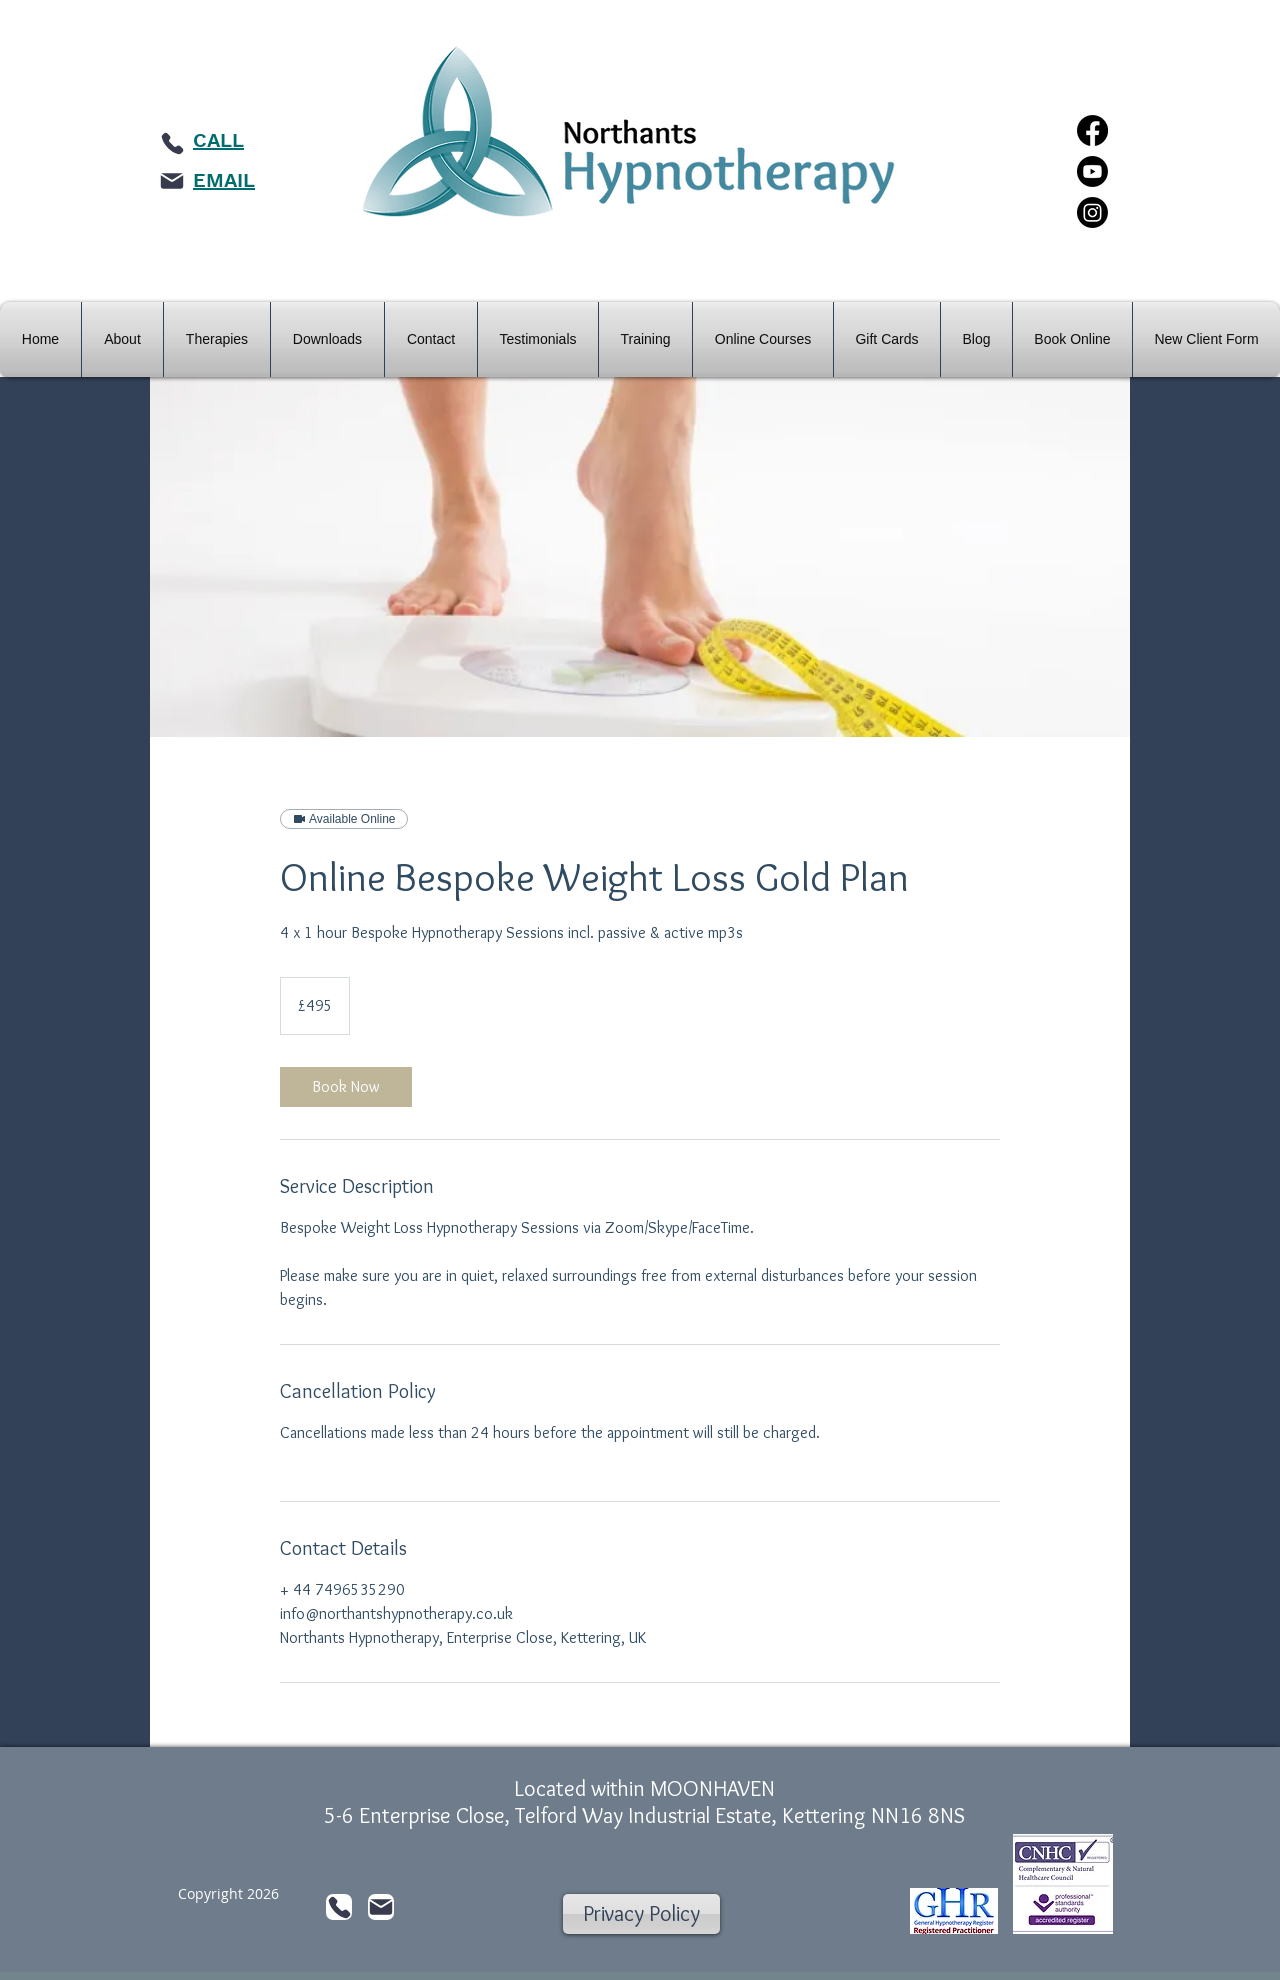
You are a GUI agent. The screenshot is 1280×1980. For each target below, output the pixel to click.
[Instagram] (1092, 212)
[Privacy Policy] (641, 1914)
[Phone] (172, 143)
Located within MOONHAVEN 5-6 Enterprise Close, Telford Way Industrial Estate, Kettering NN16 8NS (644, 1802)
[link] (346, 1087)
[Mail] (172, 181)
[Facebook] (1092, 130)
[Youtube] (1092, 171)
